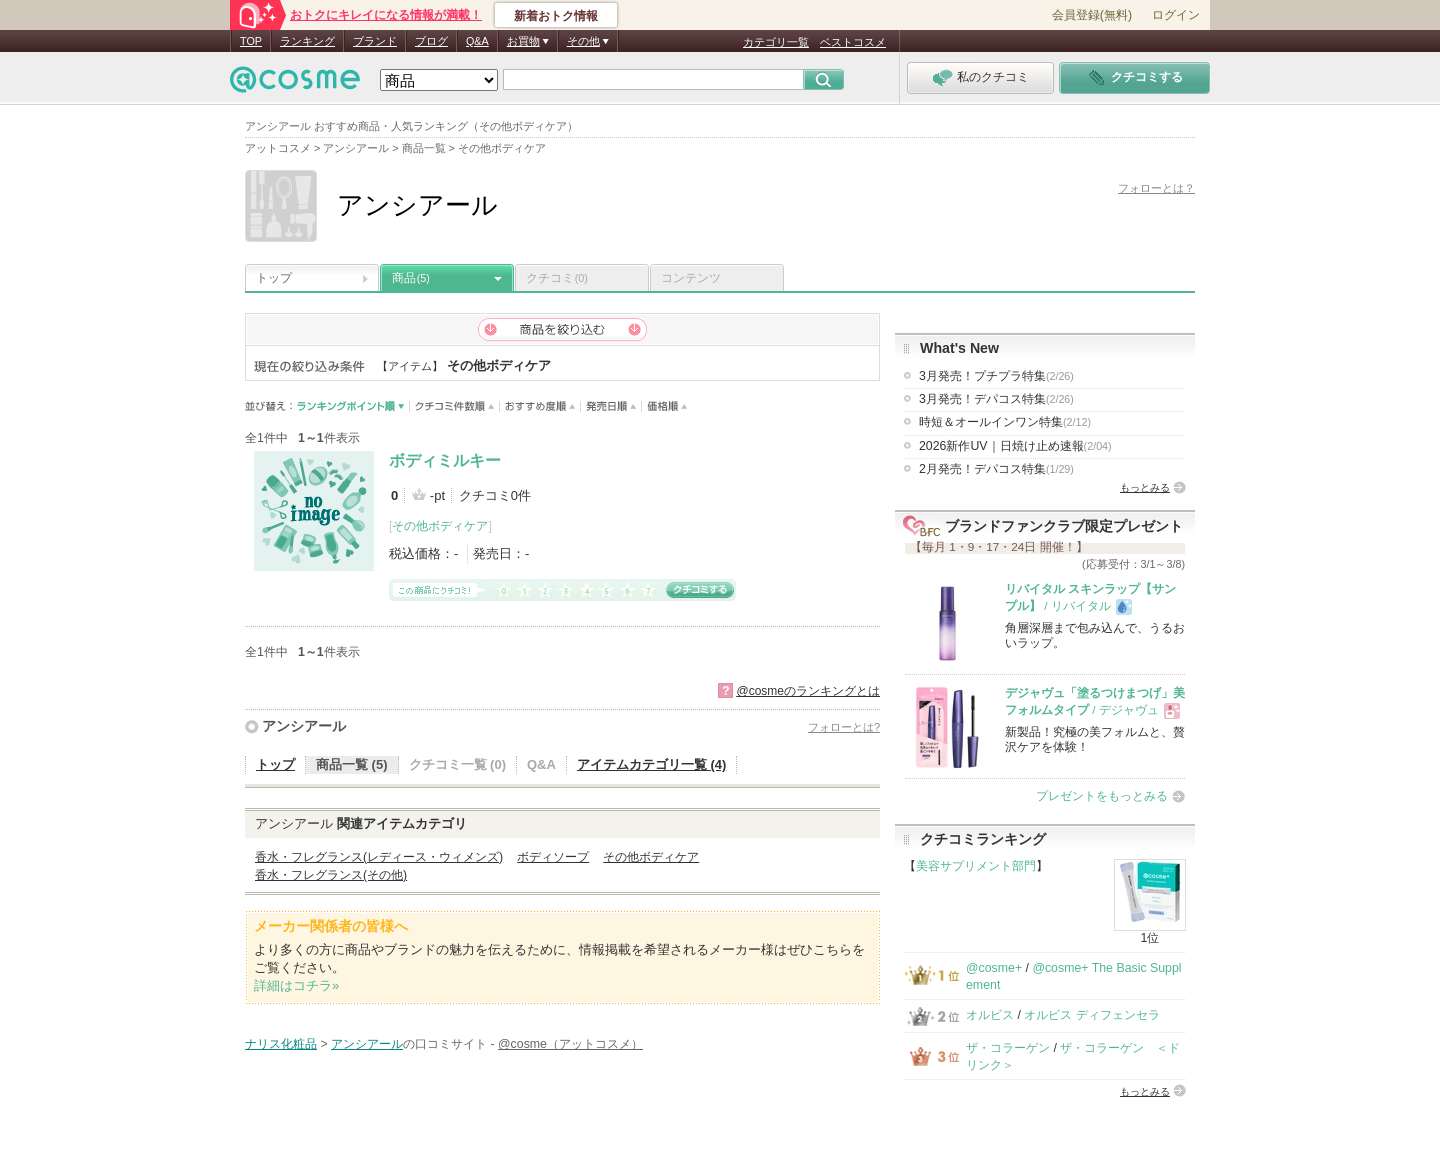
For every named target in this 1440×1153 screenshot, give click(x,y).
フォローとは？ (1156, 188)
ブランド (375, 41)
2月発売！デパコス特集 (996, 469)
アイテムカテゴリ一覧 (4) (652, 764)
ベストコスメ (853, 42)
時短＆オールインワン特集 (1005, 422)
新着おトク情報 (556, 16)
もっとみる (1145, 487)
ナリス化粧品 (281, 1044)
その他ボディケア (440, 526)
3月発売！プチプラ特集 (996, 376)
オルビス (990, 1015)
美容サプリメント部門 (976, 866)
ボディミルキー (445, 460)
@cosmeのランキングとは (808, 691)
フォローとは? (844, 727)
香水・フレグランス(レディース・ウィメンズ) (379, 857)
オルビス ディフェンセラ (1091, 1015)
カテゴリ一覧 (776, 42)
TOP (251, 41)
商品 (411, 278)
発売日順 (611, 406)
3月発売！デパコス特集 (996, 399)
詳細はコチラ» (296, 985)
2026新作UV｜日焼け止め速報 (1015, 446)
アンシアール (304, 726)
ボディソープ (553, 857)
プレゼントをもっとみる (1102, 796)
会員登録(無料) (1092, 15)
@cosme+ (994, 968)
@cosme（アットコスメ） (570, 1044)
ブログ (431, 41)
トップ (274, 278)
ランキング (307, 41)
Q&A (477, 41)
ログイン (1176, 15)
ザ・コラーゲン (1008, 1048)
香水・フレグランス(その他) (331, 875)
